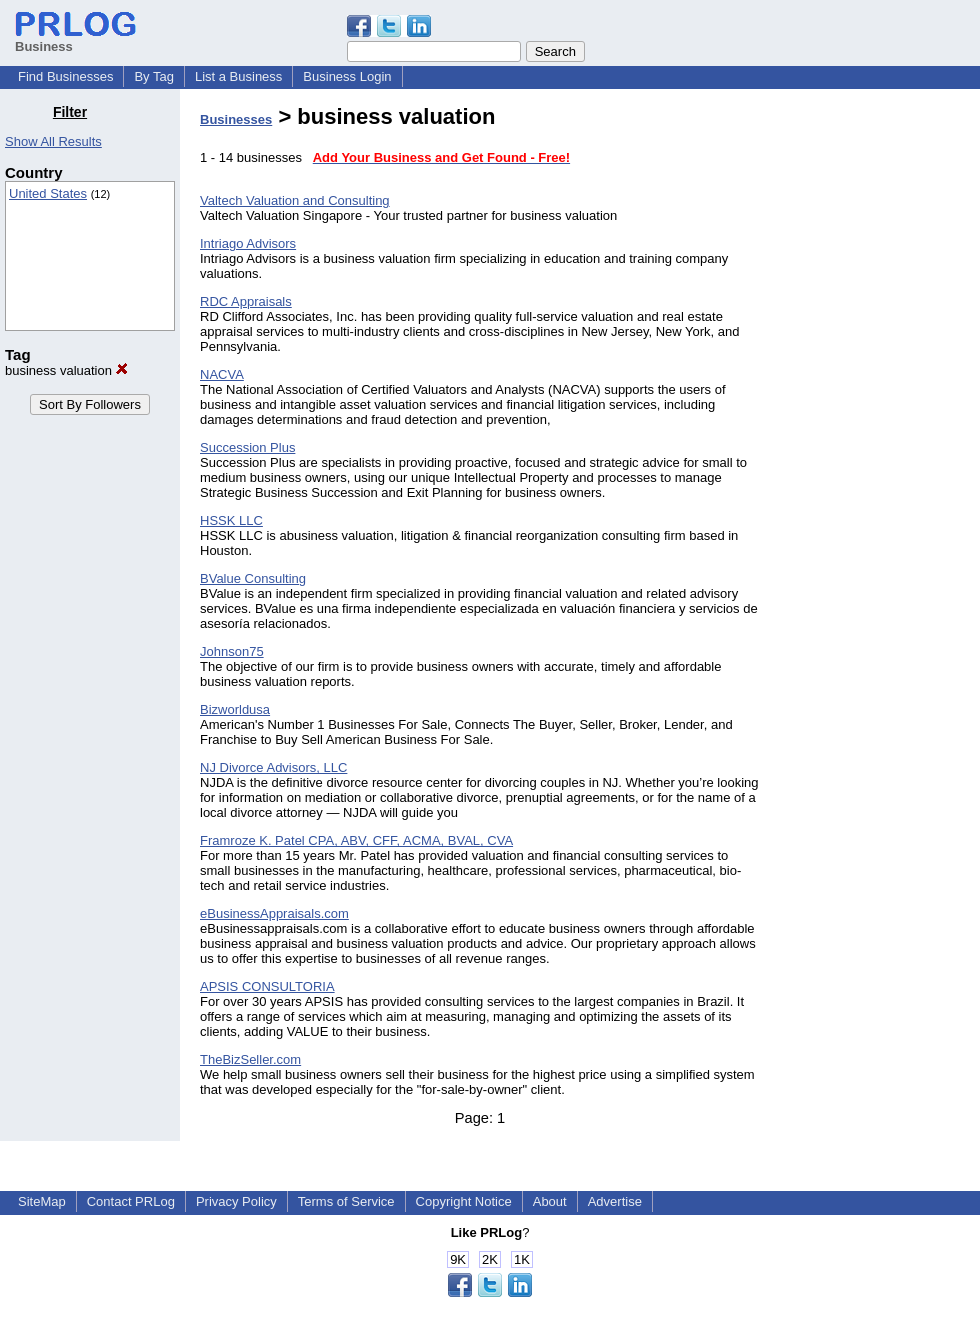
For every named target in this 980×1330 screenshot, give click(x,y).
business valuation (66, 370)
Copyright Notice (464, 1201)
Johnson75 (232, 651)
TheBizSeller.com (250, 1059)
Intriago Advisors (248, 243)
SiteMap (42, 1201)
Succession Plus (247, 447)
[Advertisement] (878, 404)
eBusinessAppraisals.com (274, 913)
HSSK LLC (231, 520)
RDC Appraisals (246, 301)
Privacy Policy (236, 1201)
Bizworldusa (235, 709)
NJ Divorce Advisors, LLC (273, 767)
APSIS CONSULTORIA (267, 986)
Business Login (347, 76)
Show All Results (53, 141)
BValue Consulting (253, 578)
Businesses (236, 119)
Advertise (615, 1201)
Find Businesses (65, 76)
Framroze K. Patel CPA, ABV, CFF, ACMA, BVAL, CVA (356, 840)
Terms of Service (346, 1201)
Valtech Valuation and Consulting (295, 200)
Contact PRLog (131, 1201)
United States (48, 193)
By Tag (154, 76)
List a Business (238, 76)
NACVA (222, 374)
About (550, 1201)
